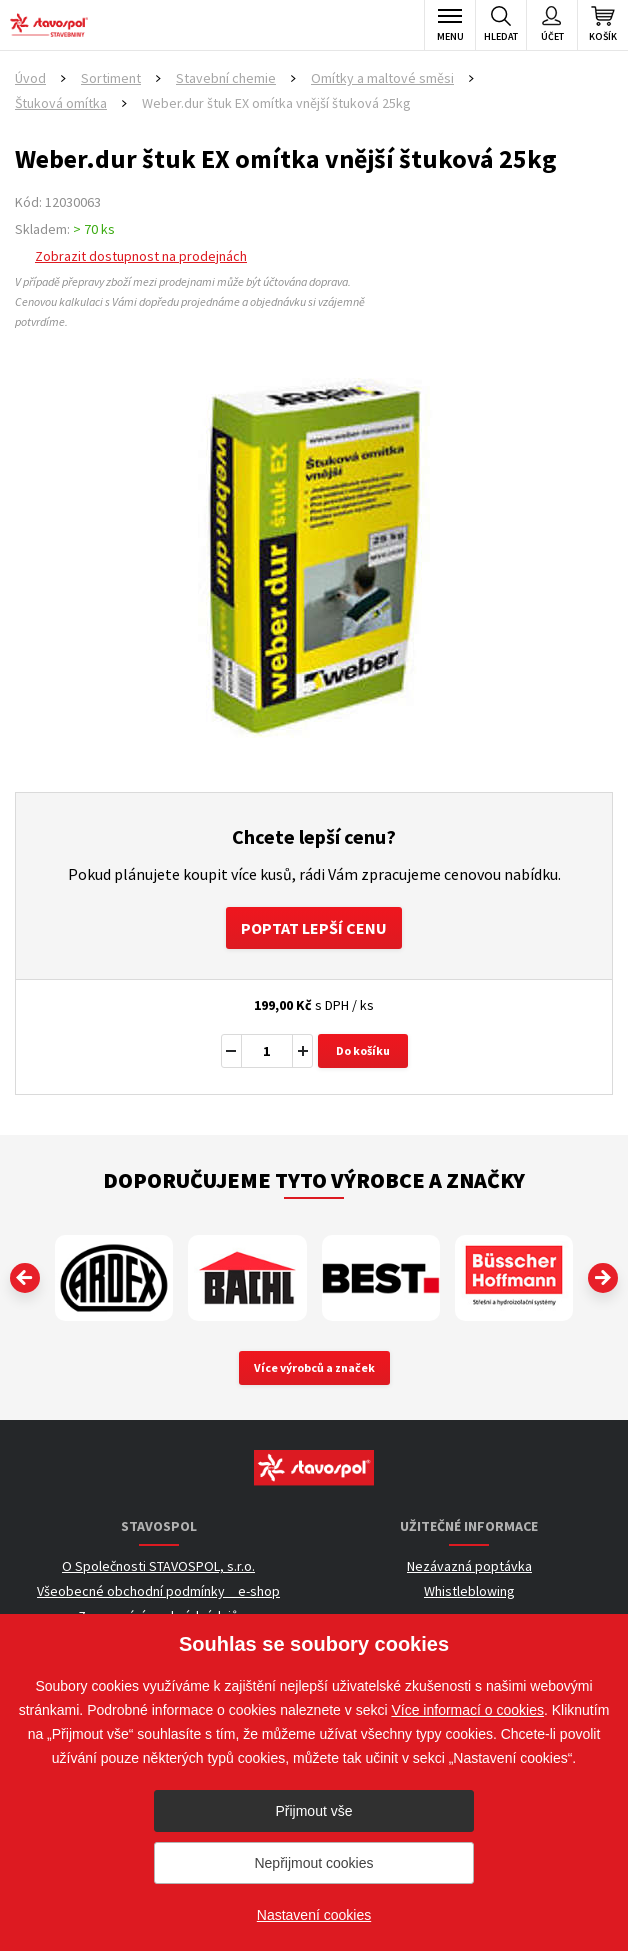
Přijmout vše (313, 1811)
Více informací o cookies (467, 1710)
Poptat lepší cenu (314, 928)
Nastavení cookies (314, 1915)
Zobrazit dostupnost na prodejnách (141, 256)
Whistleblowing (469, 1591)
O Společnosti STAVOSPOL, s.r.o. (158, 1566)
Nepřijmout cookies (313, 1863)
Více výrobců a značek (314, 1367)
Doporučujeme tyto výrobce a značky (314, 1180)
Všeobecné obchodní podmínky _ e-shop (158, 1591)
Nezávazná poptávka (469, 1566)
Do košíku (363, 1050)
